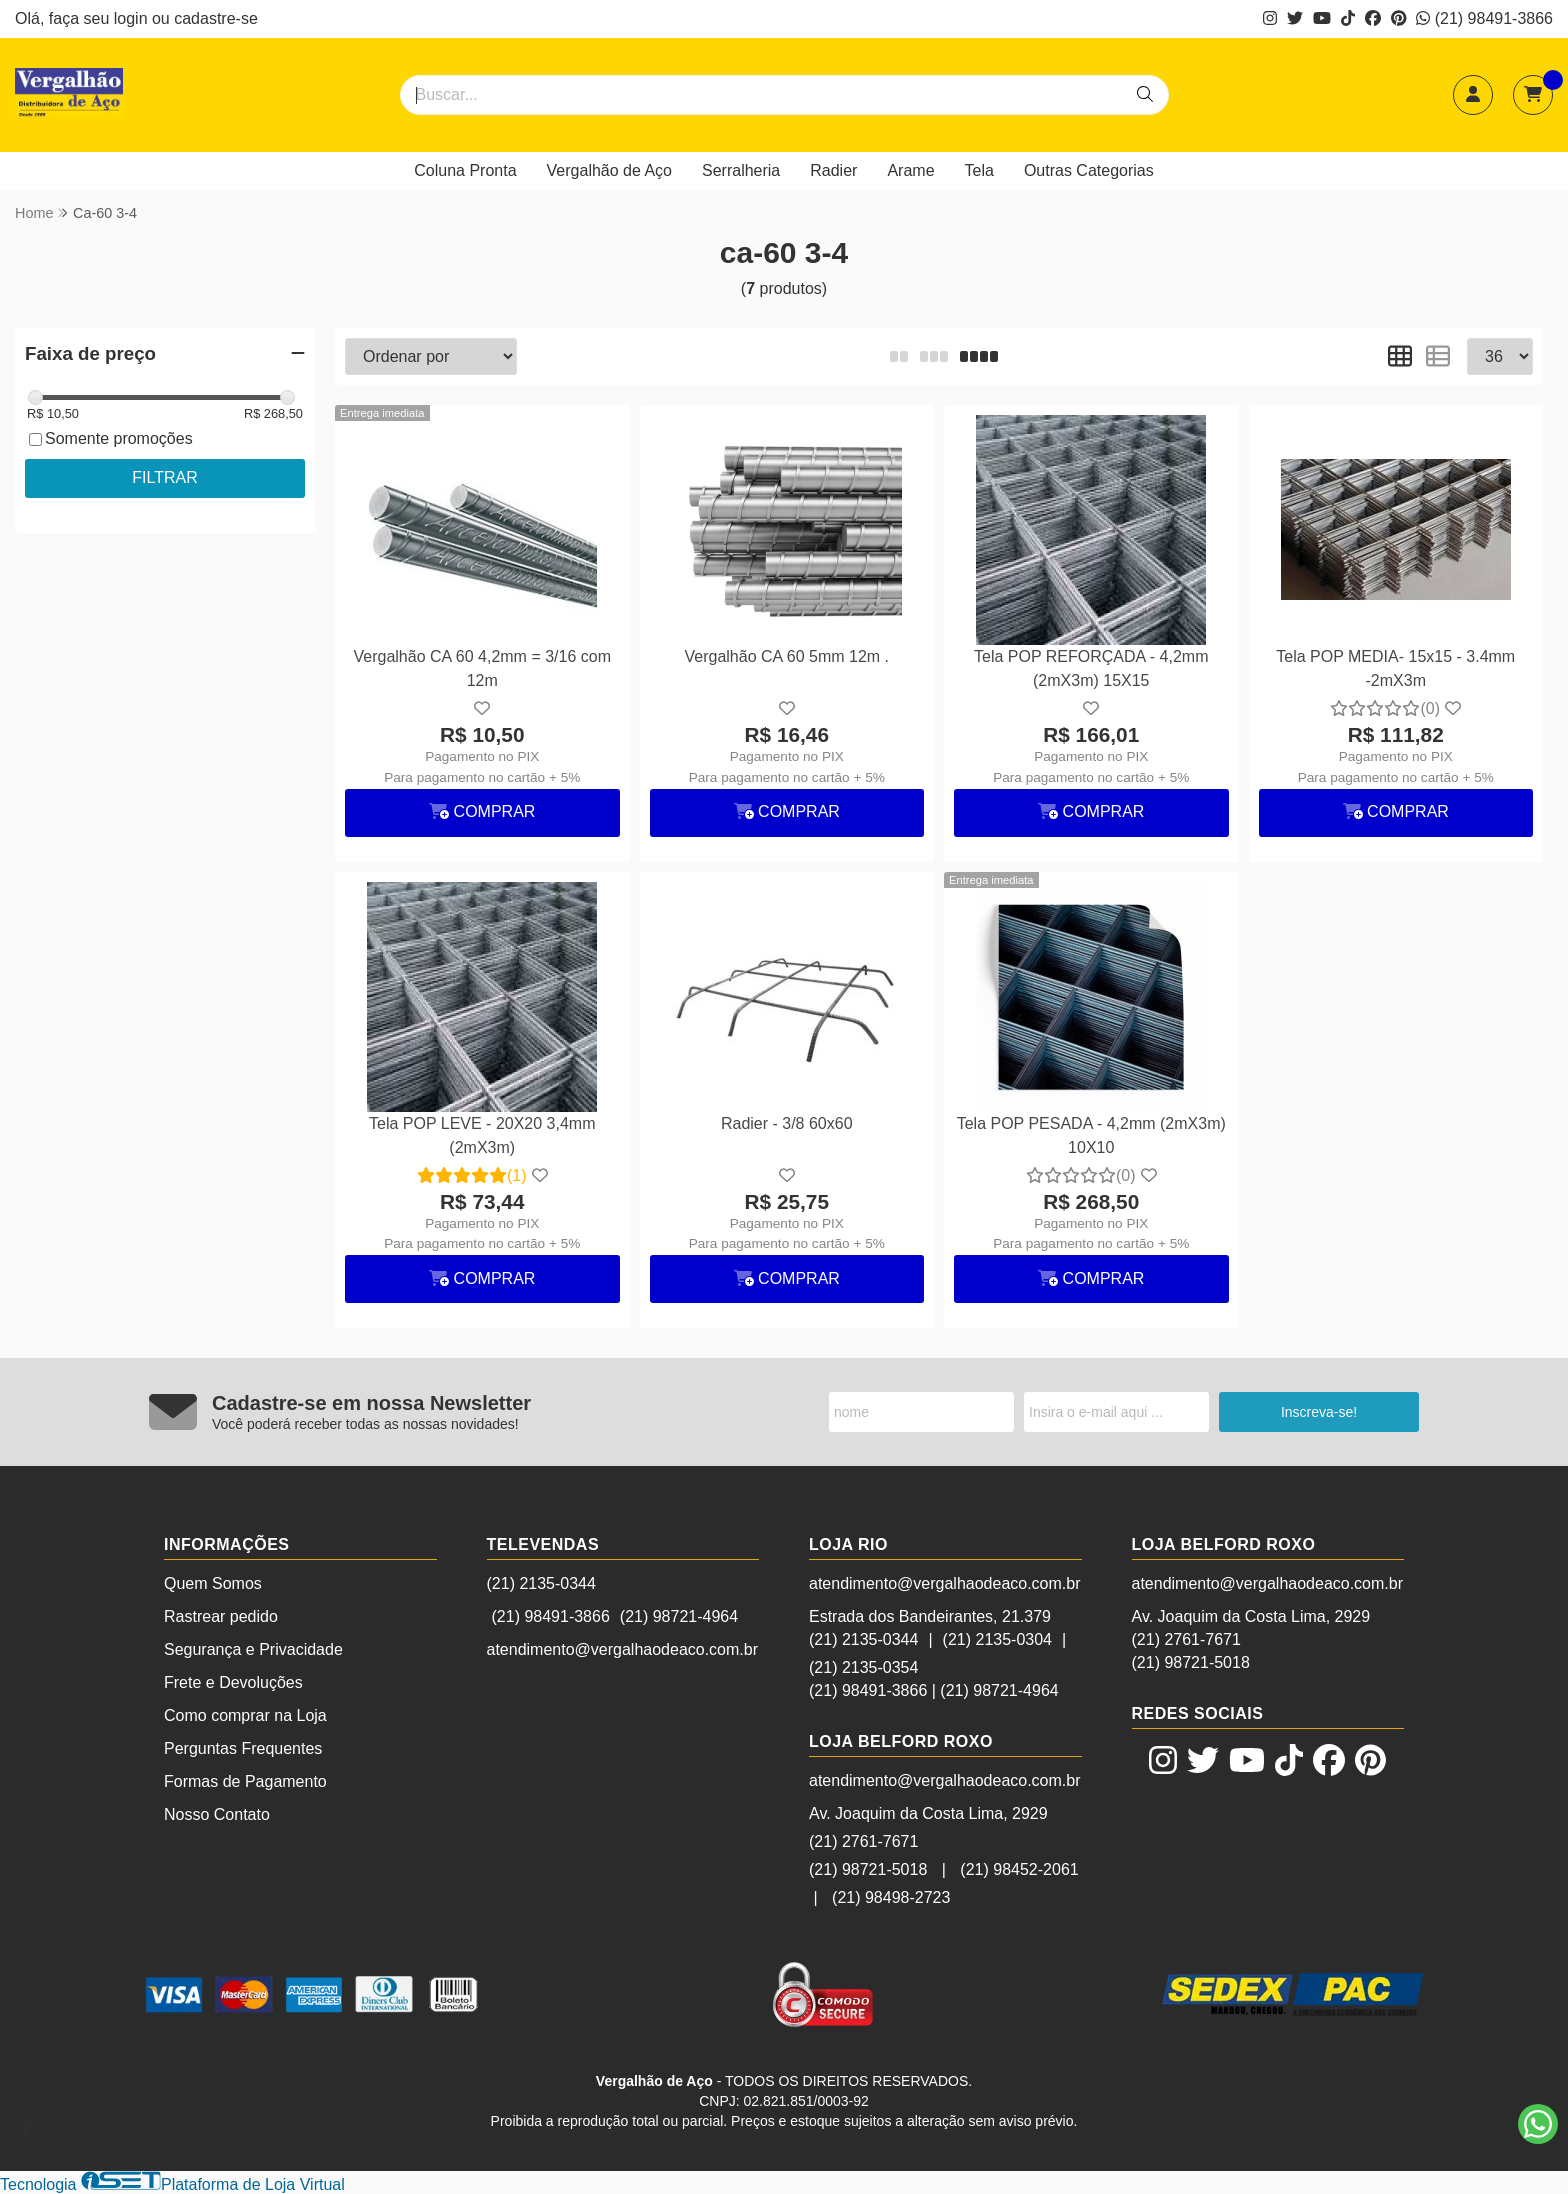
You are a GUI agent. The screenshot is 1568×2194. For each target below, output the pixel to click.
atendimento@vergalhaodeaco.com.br (623, 1649)
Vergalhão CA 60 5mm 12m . (786, 656)
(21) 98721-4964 (679, 1616)
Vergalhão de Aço (609, 170)
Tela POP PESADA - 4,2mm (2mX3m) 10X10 (1091, 1135)
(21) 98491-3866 (1484, 18)
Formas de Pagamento (245, 1781)
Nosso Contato (217, 1814)
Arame (910, 170)
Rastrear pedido (221, 1616)
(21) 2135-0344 (541, 1583)
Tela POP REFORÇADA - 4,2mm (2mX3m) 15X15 (1091, 668)
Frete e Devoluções (233, 1682)
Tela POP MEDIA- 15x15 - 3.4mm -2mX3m (1395, 668)
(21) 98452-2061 (1019, 1869)
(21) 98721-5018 (868, 1869)
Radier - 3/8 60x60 (787, 1123)
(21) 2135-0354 (863, 1667)
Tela (979, 170)
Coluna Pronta (465, 170)
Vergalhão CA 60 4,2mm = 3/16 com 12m (482, 668)
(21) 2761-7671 (863, 1841)
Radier (833, 170)
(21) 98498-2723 (891, 1897)
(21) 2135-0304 (997, 1639)
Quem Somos (213, 1583)
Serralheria (741, 170)
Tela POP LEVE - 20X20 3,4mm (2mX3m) (482, 1135)
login (133, 18)
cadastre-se (216, 18)
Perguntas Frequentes (243, 1748)
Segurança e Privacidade (253, 1649)
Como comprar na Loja (245, 1715)
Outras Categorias (1089, 170)
